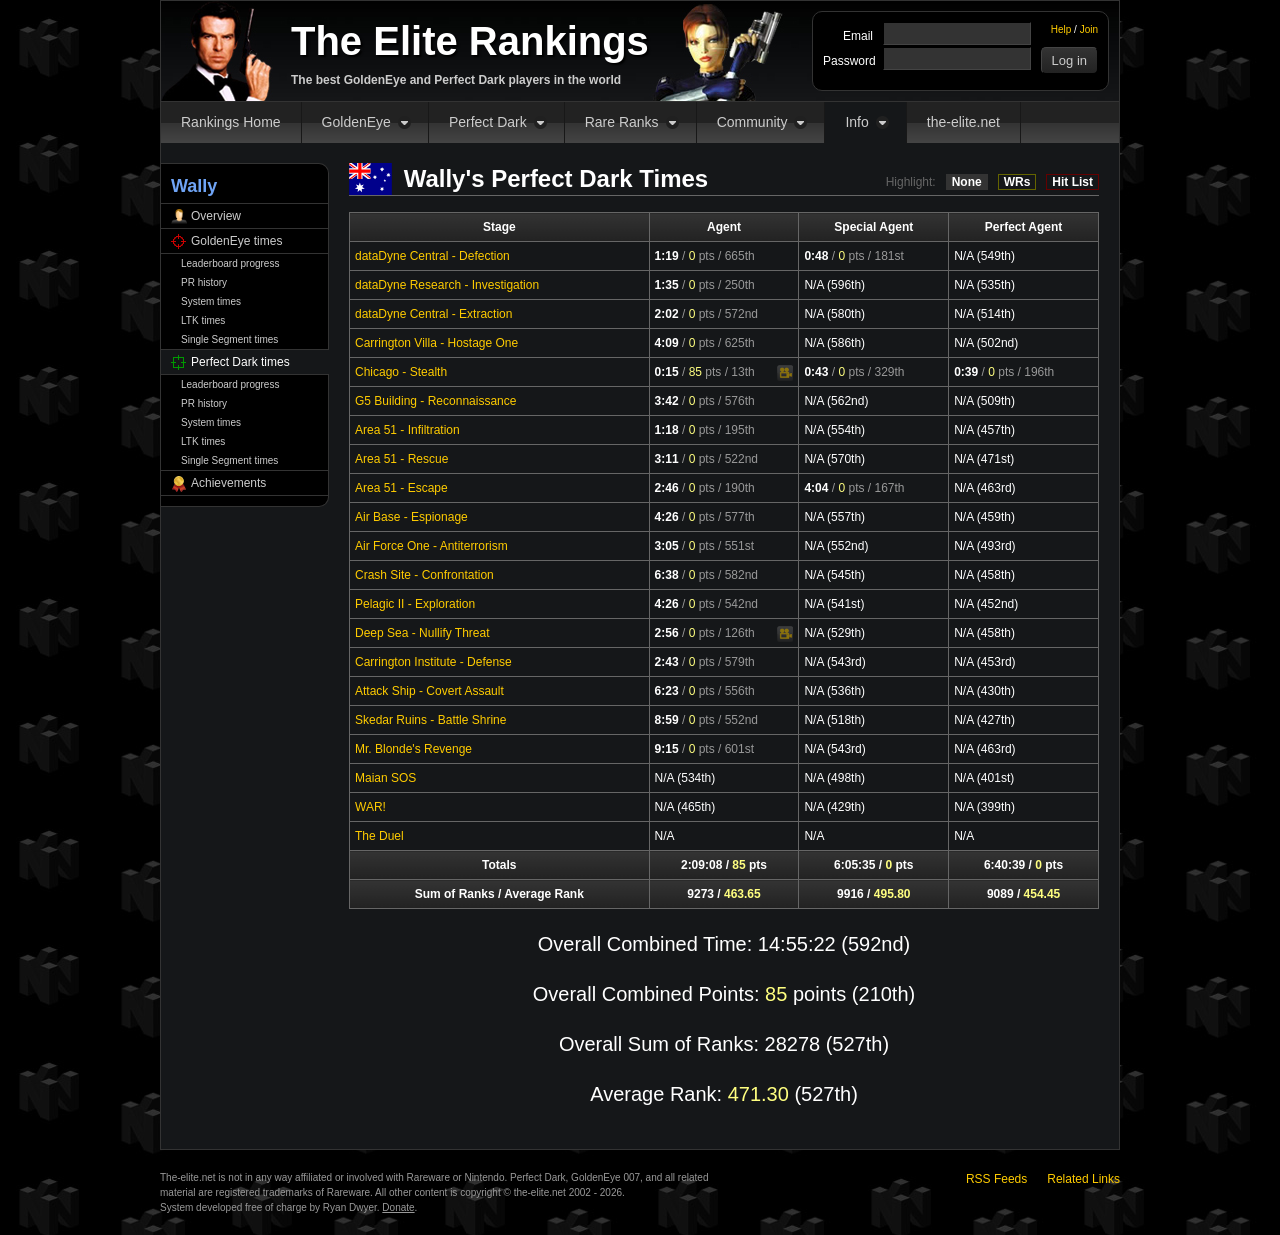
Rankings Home (231, 122)
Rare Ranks (622, 122)
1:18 (667, 430)
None (967, 182)
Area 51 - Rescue (401, 459)
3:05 (667, 546)
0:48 (816, 256)
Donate (398, 1207)
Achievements (228, 483)
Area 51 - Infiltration (407, 430)
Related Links (1083, 1179)
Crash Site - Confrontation (424, 575)
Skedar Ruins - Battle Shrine (430, 720)
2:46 (667, 488)
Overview (216, 216)
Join (1089, 29)
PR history (204, 282)
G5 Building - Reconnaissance (435, 401)
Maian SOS (385, 778)
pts (702, 256)
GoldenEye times (236, 241)
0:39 (966, 372)
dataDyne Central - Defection (432, 256)
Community (752, 122)
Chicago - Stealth (401, 372)
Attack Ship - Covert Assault (429, 691)
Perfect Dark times (240, 362)
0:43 (816, 372)
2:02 (667, 314)
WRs (1017, 182)
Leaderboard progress (230, 263)
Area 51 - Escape (401, 488)
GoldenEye (356, 122)
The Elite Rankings (470, 41)
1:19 (667, 256)
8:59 (667, 720)
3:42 (667, 401)
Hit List (1072, 182)
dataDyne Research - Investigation (447, 285)
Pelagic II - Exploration (415, 604)
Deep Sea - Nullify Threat (422, 633)
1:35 (667, 285)
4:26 (667, 517)
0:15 (667, 372)
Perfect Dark (488, 122)
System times (211, 301)
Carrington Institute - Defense (433, 662)
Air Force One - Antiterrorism (431, 546)
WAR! (370, 807)
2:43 (667, 662)
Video (785, 373)
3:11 (667, 459)
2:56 (667, 633)
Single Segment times (229, 339)
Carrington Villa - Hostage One (436, 343)
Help (1061, 29)
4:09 (667, 343)
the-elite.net (963, 122)
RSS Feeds (996, 1179)
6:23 (667, 691)
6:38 (667, 575)
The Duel (379, 836)
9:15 (667, 749)
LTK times (203, 320)
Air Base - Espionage (411, 517)
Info (856, 122)
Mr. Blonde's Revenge (413, 749)
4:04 (816, 488)
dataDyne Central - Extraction (433, 314)
